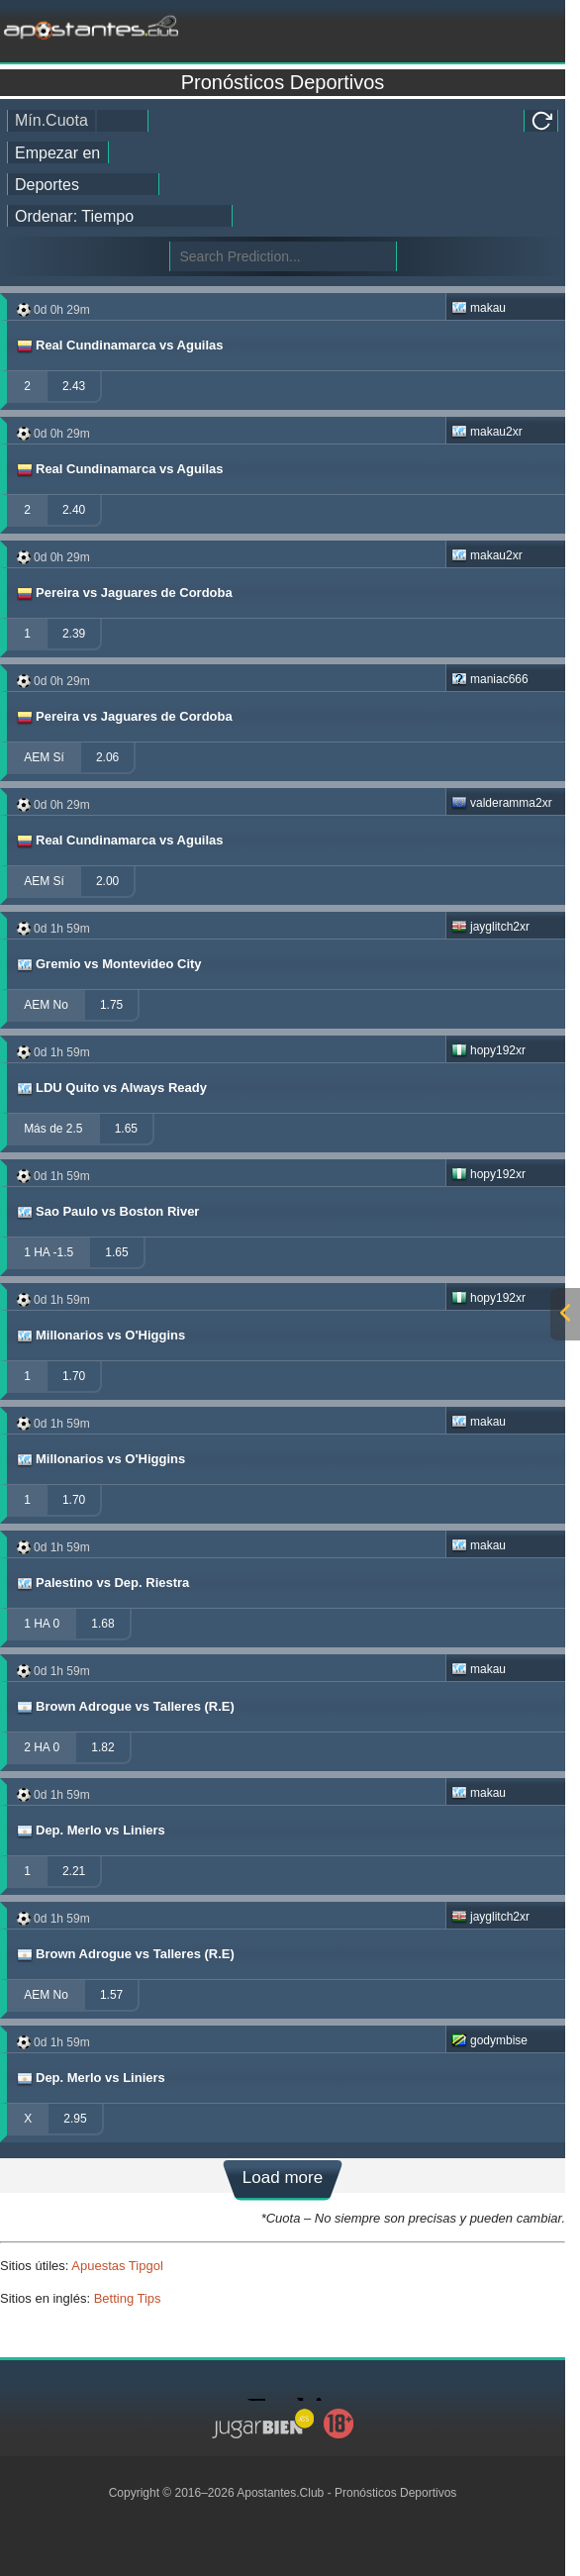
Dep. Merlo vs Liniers (90, 1830)
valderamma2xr (501, 803)
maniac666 (490, 679)
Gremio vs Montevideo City (108, 964)
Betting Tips (127, 2298)
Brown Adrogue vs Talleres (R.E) (125, 1707)
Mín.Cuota (51, 120)
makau (478, 308)
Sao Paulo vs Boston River (107, 1212)
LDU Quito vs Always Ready (111, 1088)
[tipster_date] (58, 152)
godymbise (489, 2040)
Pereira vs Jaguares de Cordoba (124, 593)
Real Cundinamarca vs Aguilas (119, 345)
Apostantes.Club (280, 2493)
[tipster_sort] (120, 216)
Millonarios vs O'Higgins (100, 1335)
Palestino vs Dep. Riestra (102, 1583)
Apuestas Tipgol (117, 2265)
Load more (282, 2177)
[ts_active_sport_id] (83, 184)
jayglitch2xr (490, 927)
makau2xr (487, 432)
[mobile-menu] (473, 26)
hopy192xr (488, 1050)
